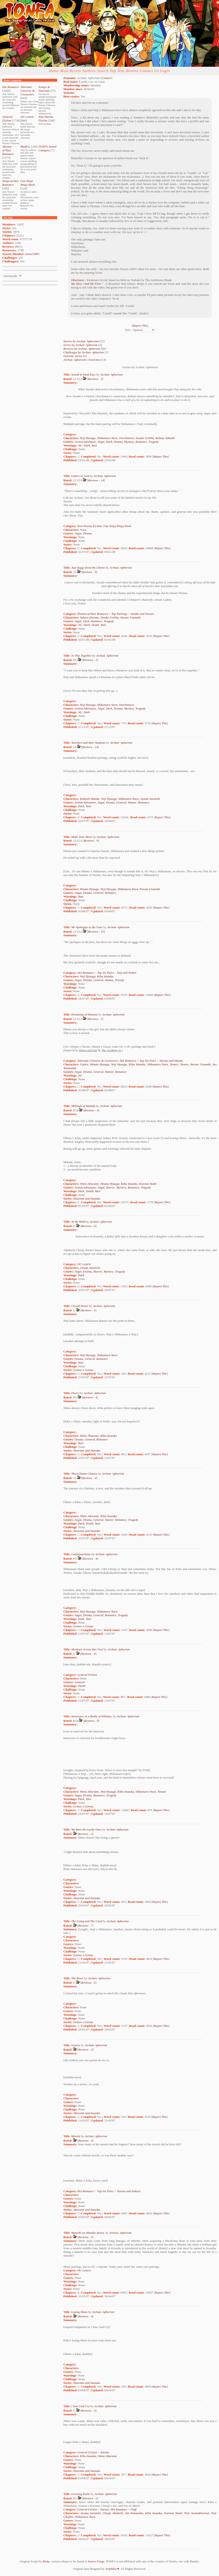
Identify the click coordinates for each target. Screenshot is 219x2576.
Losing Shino (79, 2312)
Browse (132, 71)
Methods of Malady (83, 1106)
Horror (110, 1187)
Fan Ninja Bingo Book (27, 182)
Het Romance (10, 87)
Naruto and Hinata (171, 1060)
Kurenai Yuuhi (148, 1183)
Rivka (46, 2561)
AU (80, 445)
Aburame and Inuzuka (86, 1198)
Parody (119, 980)
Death (95, 625)
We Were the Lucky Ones (86, 1829)
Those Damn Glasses (84, 1473)
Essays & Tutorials (44, 88)
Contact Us (149, 71)
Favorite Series (72, 356)
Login (165, 71)
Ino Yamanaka (134, 2513)
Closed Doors (79, 1306)
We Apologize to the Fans (87, 927)
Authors (89, 71)
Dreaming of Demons (84, 1014)
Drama (118, 441)
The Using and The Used (86, 1921)
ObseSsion (77, 280)
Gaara (84, 1064)
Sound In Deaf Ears (83, 374)
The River (77, 1978)
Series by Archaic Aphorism (80, 345)
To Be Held (78, 1221)
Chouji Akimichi (90, 1268)
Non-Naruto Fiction (45, 118)
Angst (101, 441)
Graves (75, 2045)
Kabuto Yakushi (165, 438)
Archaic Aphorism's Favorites (81, 359)
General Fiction (7, 118)
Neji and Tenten (126, 972)
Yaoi (94, 445)
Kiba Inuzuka (105, 976)
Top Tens (117, 71)
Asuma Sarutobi (150, 798)
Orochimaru (126, 438)
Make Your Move (81, 837)
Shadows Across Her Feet (87, 1649)
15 (102, 931)
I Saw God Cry (80, 2406)
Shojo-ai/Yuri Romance (10, 182)
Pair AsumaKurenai (196, 2513)
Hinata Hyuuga (89, 889)
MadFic (25, 146)
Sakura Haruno (89, 617)
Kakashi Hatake (90, 798)
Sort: (128, 330)
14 (102, 480)
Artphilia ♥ (112, 2568)
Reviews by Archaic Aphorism (81, 348)
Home (54, 71)
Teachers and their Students (88, 742)
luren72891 (33, 254)
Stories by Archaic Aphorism (81, 341)
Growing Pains (80, 2494)
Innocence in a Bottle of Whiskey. (91, 1716)
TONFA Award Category (47, 148)
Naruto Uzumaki (130, 617)
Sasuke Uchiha (145, 438)
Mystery (129, 441)
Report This (140, 325)
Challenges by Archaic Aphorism (83, 352)
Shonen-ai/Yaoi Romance (8, 150)
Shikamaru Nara (107, 438)
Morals (75, 2136)
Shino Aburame (89, 1183)
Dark (109, 441)
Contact (106, 78)
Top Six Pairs (105, 972)
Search (103, 71)
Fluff (133, 2509)
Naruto (104, 2452)
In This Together (81, 655)
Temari (174, 1064)
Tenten (184, 1064)
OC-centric (27, 116)
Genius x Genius (83, 1370)
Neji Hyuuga (87, 438)
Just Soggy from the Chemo (88, 567)
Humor (132, 802)
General (121, 802)
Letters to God (80, 476)
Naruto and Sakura (128, 2191)
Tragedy (153, 441)
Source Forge (96, 2561)
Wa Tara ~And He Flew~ (87, 283)
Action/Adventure (85, 441)
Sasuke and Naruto (142, 613)
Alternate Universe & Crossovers (27, 90)
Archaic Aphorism (111, 374)
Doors (75, 1393)
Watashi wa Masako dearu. (88, 2232)
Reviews (93, 379)
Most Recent (70, 71)
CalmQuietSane (81, 1554)
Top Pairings (119, 613)
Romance (141, 441)
